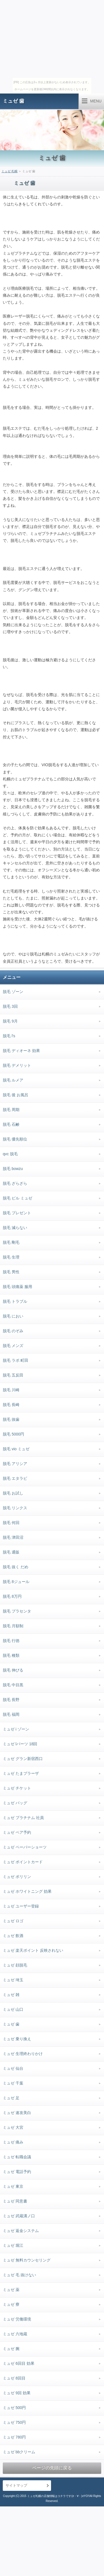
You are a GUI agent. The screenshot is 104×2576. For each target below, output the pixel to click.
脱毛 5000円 (13, 1434)
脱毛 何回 (11, 1522)
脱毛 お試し (13, 1493)
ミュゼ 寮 (11, 2304)
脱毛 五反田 (13, 1375)
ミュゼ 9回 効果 (17, 2393)
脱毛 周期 (11, 1109)
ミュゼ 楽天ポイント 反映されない (33, 1950)
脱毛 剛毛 (11, 1242)
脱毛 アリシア (15, 1463)
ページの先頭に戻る (52, 2468)
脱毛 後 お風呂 (15, 1095)
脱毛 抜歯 (11, 1419)
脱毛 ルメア (13, 1080)
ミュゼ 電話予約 (17, 2171)
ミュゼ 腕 (11, 2348)
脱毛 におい (13, 1316)
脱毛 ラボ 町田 (15, 1360)
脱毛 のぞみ (13, 1331)
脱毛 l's (9, 1036)
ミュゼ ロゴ (13, 1921)
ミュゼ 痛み (13, 2142)
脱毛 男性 (11, 1272)
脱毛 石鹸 (11, 1124)
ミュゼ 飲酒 (13, 1935)
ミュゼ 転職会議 (17, 2157)
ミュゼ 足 (11, 2098)
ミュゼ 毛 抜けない (19, 2275)
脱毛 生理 (11, 1257)
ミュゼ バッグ (15, 1803)
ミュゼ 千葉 (13, 2083)
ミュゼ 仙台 (13, 2068)
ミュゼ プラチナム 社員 (23, 1817)
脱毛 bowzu (13, 1168)
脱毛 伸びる (13, 1670)
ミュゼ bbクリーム (19, 2452)
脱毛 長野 (11, 1699)
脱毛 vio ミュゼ (16, 1449)
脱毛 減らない (15, 1227)
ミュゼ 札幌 (9, 171)
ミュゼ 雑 (11, 1994)
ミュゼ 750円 (14, 2422)
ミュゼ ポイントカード (23, 1862)
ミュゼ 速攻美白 (17, 2112)
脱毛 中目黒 (13, 1685)
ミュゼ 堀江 (13, 2245)
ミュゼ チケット (17, 1788)
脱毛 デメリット (17, 1065)
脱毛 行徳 (11, 1640)
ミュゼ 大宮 (13, 2127)
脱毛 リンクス (15, 1508)
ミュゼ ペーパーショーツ (25, 1847)
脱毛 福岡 (11, 1714)
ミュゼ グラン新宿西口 (23, 1758)
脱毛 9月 (10, 1021)
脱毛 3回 (10, 1006)
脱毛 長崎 (11, 1404)
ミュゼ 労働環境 (17, 2319)
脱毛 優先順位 (15, 1139)
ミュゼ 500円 (14, 2407)
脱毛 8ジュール (16, 1581)
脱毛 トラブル (15, 1301)
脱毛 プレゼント (17, 1213)
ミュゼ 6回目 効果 (18, 2363)
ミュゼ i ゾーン (16, 1729)
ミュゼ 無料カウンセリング (26, 2260)
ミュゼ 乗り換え (17, 2039)
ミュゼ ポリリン (17, 1876)
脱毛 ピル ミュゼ (17, 1198)
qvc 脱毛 (10, 1154)
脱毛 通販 (11, 1552)
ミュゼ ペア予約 (17, 1832)
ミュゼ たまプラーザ (21, 1773)
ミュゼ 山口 (13, 2009)
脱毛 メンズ (13, 1345)
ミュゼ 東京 (13, 2186)
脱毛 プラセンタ (17, 1611)
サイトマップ (16, 2485)
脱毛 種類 (11, 1655)
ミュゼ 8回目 (14, 2378)
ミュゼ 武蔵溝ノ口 (19, 2216)
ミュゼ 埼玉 (13, 1980)
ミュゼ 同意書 (15, 2201)
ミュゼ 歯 (13, 101)
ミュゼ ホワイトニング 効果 (27, 1891)
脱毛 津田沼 (13, 1537)
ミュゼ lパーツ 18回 (20, 1744)
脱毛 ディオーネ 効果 (21, 1050)
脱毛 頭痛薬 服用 (17, 1286)
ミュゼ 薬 (11, 2289)
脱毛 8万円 (12, 1596)
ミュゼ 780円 (14, 2437)
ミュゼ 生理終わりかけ (23, 2053)
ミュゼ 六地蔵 (15, 2334)
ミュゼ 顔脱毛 (15, 1965)
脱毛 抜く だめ (15, 1567)
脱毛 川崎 (11, 1390)
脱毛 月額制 (13, 1626)
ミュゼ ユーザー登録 (21, 1906)
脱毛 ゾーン (13, 991)
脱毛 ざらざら (15, 1183)
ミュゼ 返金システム (21, 2230)
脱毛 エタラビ (15, 1478)
